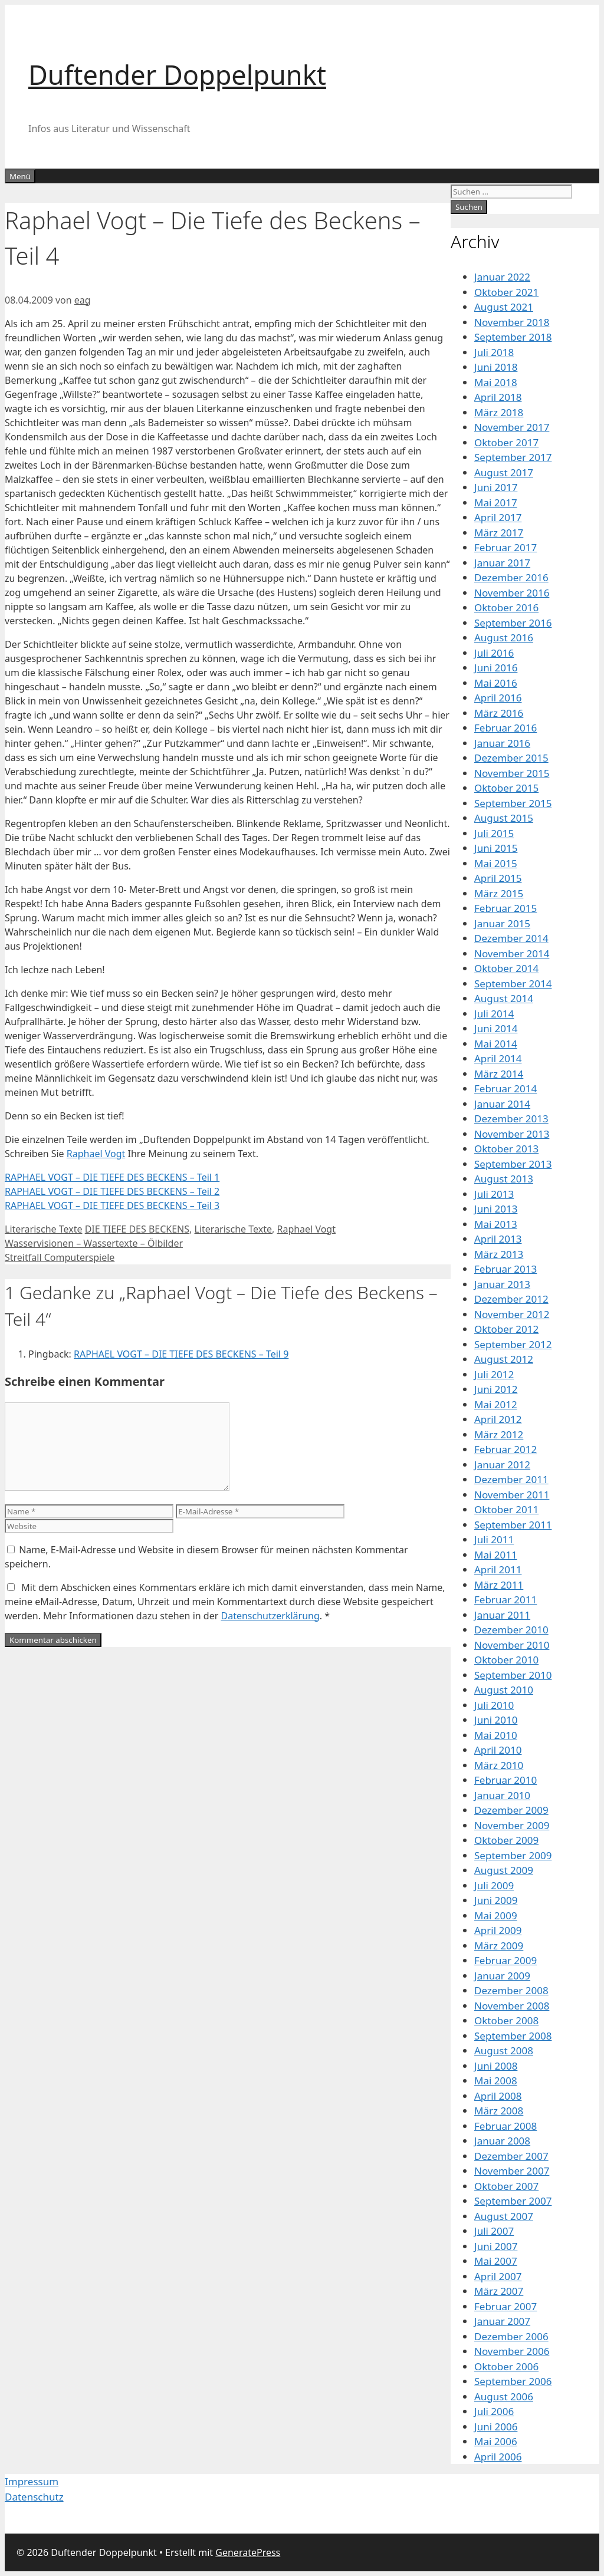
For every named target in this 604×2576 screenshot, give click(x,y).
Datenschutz (34, 2496)
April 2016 (497, 697)
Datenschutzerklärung (270, 1615)
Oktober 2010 (506, 1659)
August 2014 (503, 998)
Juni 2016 (495, 667)
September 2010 (513, 1675)
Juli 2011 (494, 1539)
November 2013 (511, 1134)
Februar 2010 (505, 1780)
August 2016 (503, 637)
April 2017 (497, 517)
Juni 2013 (495, 1208)
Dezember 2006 (511, 2336)
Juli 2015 (494, 833)
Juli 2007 (494, 2231)
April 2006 (497, 2456)
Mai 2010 (495, 1735)
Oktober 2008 (506, 2020)
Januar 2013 (502, 1284)
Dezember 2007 (511, 2156)
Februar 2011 (505, 1599)
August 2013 (503, 1178)
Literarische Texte (43, 1229)
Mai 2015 (495, 863)
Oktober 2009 (506, 1840)
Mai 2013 (495, 1224)
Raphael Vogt (96, 1153)
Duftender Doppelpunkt (177, 75)
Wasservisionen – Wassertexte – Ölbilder (94, 1243)
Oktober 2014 (506, 968)
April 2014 (497, 1058)
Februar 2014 (505, 1088)
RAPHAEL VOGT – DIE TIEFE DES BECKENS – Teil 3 (112, 1205)
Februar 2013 (505, 1269)
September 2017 (513, 457)
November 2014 (511, 953)
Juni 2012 (495, 1389)
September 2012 (513, 1344)
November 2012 (511, 1314)
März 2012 (498, 1434)
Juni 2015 (495, 848)
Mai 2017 (495, 502)
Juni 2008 (495, 2066)
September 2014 (513, 983)
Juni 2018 (495, 367)
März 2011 (498, 1585)
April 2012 (497, 1419)
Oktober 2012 (506, 1329)
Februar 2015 (505, 908)
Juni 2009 (495, 1900)
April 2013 (497, 1239)
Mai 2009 (495, 1915)
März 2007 (498, 2291)
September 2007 (513, 2201)
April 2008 (497, 2096)
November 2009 (511, 1825)
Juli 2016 (494, 653)
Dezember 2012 (511, 1299)
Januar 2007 (502, 2321)
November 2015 (511, 773)
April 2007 (497, 2276)
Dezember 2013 (511, 1118)
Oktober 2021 (506, 292)
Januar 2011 (502, 1615)
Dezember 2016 (511, 577)
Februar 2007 (505, 2306)
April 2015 (497, 878)
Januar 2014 (502, 1104)
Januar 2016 (502, 743)
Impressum (31, 2481)
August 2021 (503, 307)
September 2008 (513, 2036)
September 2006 (513, 2381)
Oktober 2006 (506, 2366)
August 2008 (503, 2050)
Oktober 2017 (506, 442)
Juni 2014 (495, 1028)
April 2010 (497, 1750)
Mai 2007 (495, 2261)
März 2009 (498, 1945)
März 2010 (498, 1765)
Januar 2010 (502, 1795)
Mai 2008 (495, 2080)
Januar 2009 (502, 1975)
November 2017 (511, 427)
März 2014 (498, 1074)
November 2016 (511, 592)
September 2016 (513, 623)
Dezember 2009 (511, 1810)
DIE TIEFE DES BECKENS (137, 1229)
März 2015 (498, 893)
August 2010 (503, 1690)
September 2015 (513, 803)
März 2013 (498, 1254)
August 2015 (503, 818)
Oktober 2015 (506, 788)
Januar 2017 (502, 562)
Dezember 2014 (511, 938)
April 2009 (497, 1930)
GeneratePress (247, 2552)
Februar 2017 (505, 547)
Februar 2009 (505, 1960)
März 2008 (498, 2110)
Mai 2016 (495, 683)
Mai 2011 (495, 1555)
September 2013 (513, 1164)
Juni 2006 (495, 2426)
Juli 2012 (494, 1374)
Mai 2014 (495, 1043)
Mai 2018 (495, 382)
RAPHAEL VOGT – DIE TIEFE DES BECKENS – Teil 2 (112, 1191)
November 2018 (511, 322)
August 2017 (503, 472)
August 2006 (503, 2396)
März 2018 (498, 412)
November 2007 (511, 2171)
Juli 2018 (494, 352)
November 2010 (511, 1645)
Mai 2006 (495, 2441)
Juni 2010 (495, 1720)
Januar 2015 (502, 923)
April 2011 (497, 1569)
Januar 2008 (502, 2140)
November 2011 (511, 1494)
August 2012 (503, 1359)
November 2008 (511, 2005)
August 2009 (503, 1870)
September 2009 (513, 1855)
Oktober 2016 (506, 607)
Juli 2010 (494, 1705)
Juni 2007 (495, 2246)
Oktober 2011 (506, 1509)
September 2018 (513, 337)
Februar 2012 (505, 1449)
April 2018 (497, 397)
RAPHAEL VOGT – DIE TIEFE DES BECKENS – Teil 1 (112, 1177)
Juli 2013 (494, 1194)
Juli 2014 (494, 1013)
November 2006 (511, 2351)
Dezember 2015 (511, 758)
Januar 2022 (502, 277)
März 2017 (498, 532)
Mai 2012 (495, 1404)
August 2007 (503, 2216)
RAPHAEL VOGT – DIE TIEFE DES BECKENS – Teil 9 (181, 1354)
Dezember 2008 (511, 1990)
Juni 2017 (495, 487)
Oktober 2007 (506, 2186)
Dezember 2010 (511, 1629)
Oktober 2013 (506, 1148)
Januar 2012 (502, 1464)
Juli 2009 (494, 1885)
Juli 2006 (494, 2411)
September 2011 (513, 1524)
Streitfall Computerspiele (59, 1257)
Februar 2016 (505, 727)
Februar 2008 (505, 2126)
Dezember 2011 (511, 1479)
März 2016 (498, 713)
